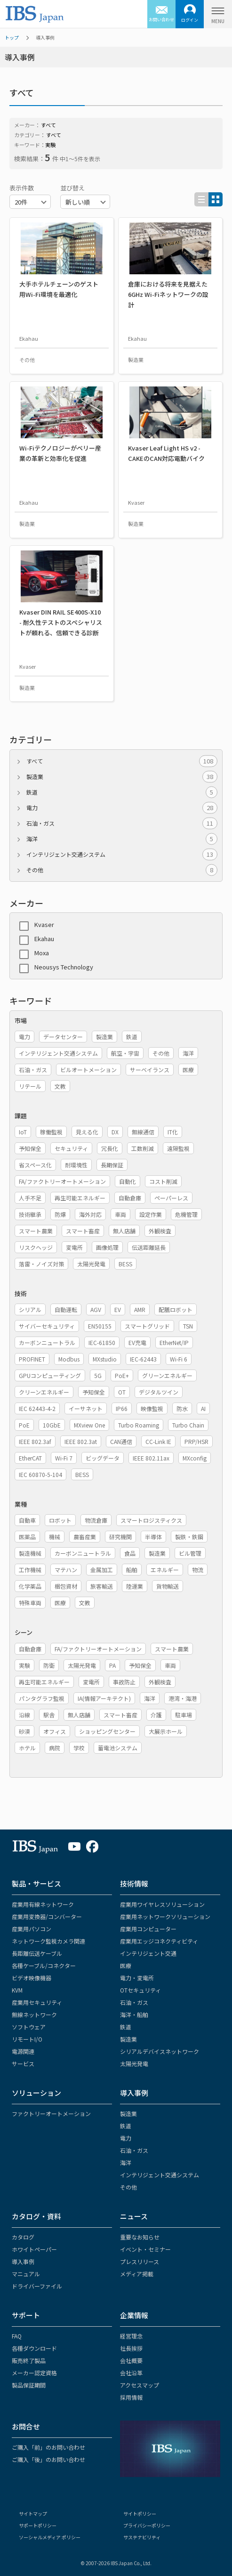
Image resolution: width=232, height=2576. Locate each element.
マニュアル (26, 2274)
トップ (12, 37)
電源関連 (23, 2051)
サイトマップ (33, 2513)
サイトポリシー (139, 2513)
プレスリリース (139, 2261)
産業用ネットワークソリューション (165, 1916)
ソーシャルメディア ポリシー (49, 2537)
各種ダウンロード (34, 2348)
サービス (23, 2063)
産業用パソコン (31, 1929)
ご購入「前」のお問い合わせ (48, 2447)
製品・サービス (36, 1883)
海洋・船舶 (134, 2014)
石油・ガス (121, 823)
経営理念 (131, 2336)
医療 (125, 1965)
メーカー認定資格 (34, 2373)
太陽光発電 (134, 2063)
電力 (121, 808)
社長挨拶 (131, 2348)
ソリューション (36, 2093)
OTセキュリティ (140, 1990)
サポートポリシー (37, 2525)
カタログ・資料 (36, 2216)
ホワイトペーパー (34, 2249)
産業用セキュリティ (37, 2002)
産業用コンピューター (148, 1929)
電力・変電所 (137, 1978)
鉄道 (121, 792)
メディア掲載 (136, 2274)
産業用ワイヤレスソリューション (162, 1904)
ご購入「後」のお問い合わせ (48, 2459)
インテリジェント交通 (148, 1953)
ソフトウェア (29, 2027)
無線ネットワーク (34, 2014)
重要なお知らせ (140, 2237)
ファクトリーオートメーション (51, 2113)
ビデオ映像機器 (31, 1978)
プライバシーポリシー (146, 2525)
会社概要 (131, 2360)
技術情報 (134, 1883)
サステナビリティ (141, 2537)
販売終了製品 (29, 2360)
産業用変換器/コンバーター (47, 1916)
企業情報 (134, 2315)
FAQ (17, 2336)
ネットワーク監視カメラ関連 (48, 1941)
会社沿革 (131, 2373)
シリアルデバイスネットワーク (159, 2051)
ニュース (134, 2216)
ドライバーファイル (37, 2286)
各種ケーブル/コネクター (44, 1965)
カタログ (23, 2237)
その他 (121, 870)
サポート (26, 2315)
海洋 (121, 839)
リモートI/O (27, 2039)
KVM (17, 1990)
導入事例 (134, 2093)
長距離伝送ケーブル (37, 1953)
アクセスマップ (139, 2385)
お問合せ (26, 2426)
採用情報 (131, 2397)
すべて (121, 761)
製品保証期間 (29, 2385)
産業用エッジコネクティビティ (159, 1941)
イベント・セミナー (145, 2249)
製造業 (121, 776)
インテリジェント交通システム (121, 854)
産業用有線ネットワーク (43, 1904)
